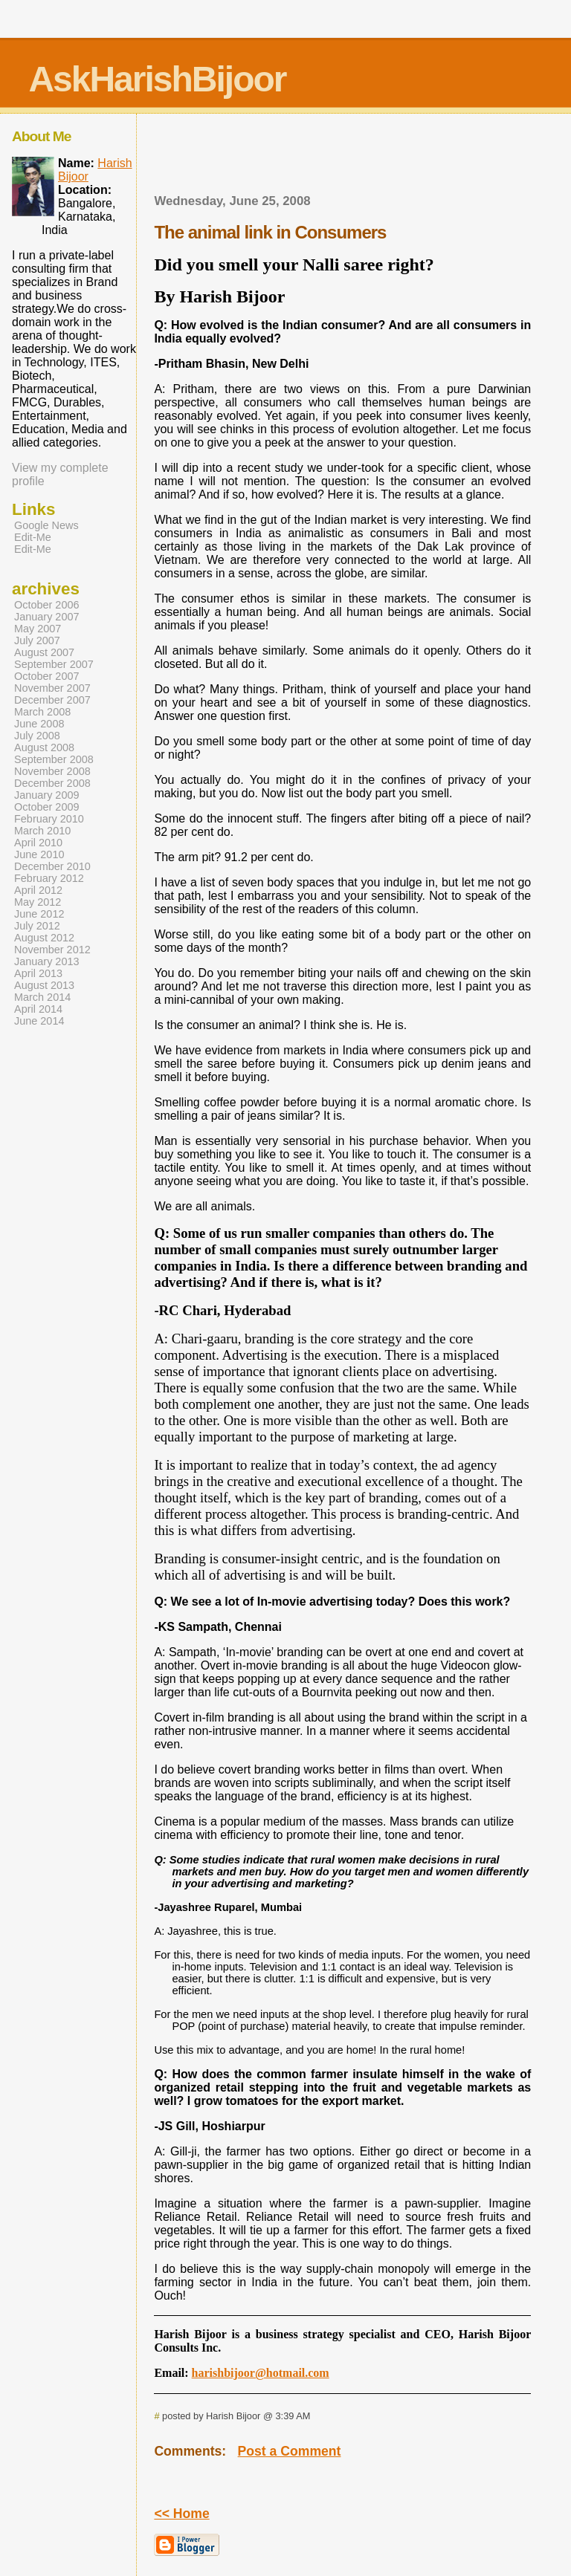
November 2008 (52, 771)
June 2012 (39, 914)
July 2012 (37, 926)
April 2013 (38, 973)
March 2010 (42, 831)
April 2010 (38, 843)
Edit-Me (32, 537)
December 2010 (52, 866)
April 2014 (38, 1009)
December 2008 (52, 783)
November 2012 (52, 950)
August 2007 (44, 652)
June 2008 (39, 724)
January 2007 (47, 617)
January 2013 (47, 961)
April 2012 (38, 890)
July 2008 (37, 736)
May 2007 (37, 629)
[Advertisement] (343, 158)
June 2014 (39, 1021)
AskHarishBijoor (157, 79)
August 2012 (44, 938)
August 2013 (44, 985)
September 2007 (54, 664)
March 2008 (42, 712)
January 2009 (47, 795)
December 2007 (52, 700)
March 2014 (42, 997)
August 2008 (44, 747)
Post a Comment (289, 2451)
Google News (46, 525)
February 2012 (49, 878)
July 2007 (37, 640)
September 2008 (54, 759)
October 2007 (47, 676)
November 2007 (52, 688)
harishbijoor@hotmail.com (260, 2372)
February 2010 (49, 819)
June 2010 (39, 854)
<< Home (181, 2513)
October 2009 (47, 807)
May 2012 (37, 902)
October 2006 (47, 605)
